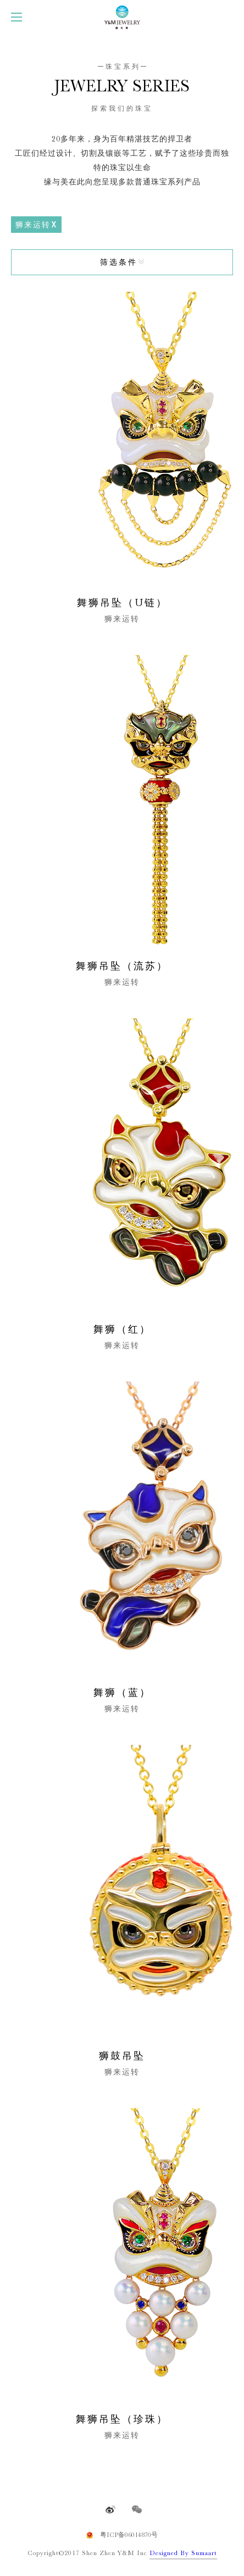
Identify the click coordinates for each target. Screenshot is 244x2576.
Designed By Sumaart (183, 2553)
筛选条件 (118, 262)
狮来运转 (33, 224)
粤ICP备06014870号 (129, 2535)
